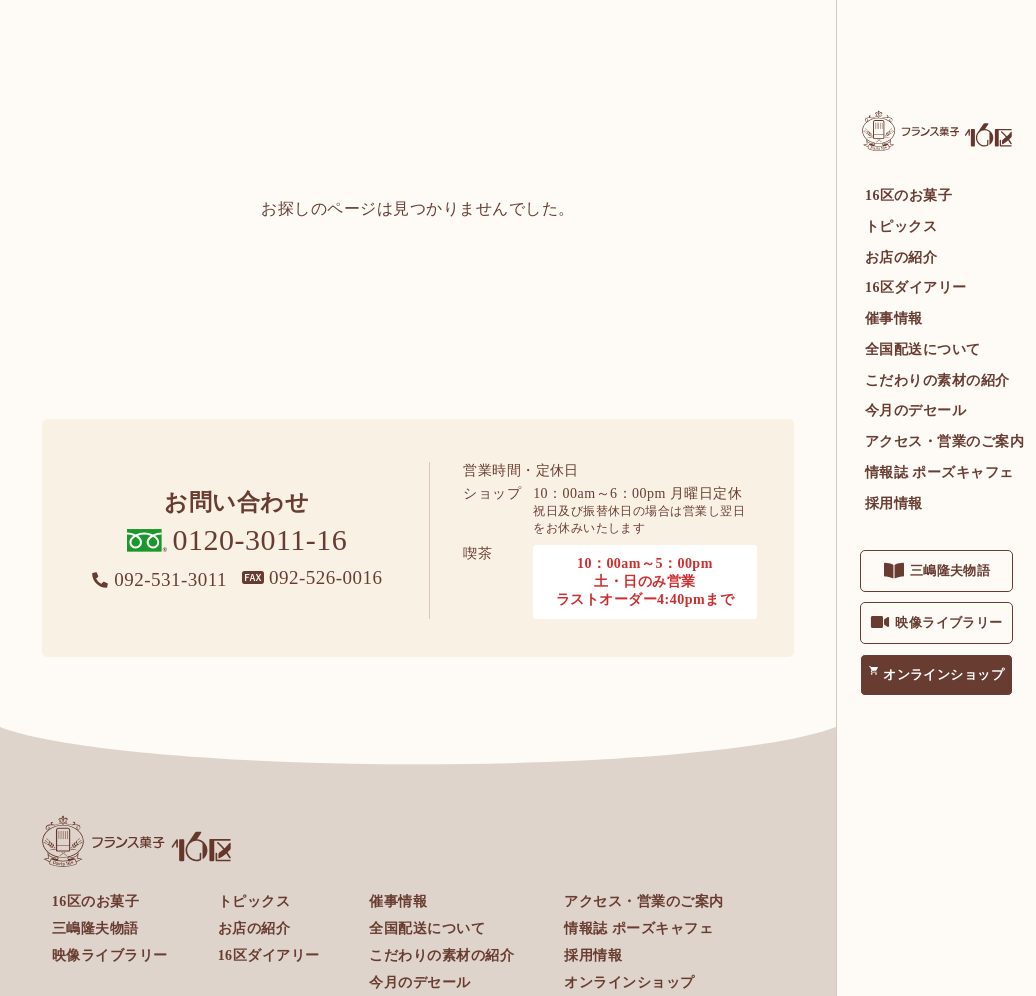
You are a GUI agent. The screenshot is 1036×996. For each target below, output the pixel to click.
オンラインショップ (943, 674)
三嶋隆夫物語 (950, 570)
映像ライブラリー (949, 622)
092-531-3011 (170, 579)
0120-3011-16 (260, 539)
